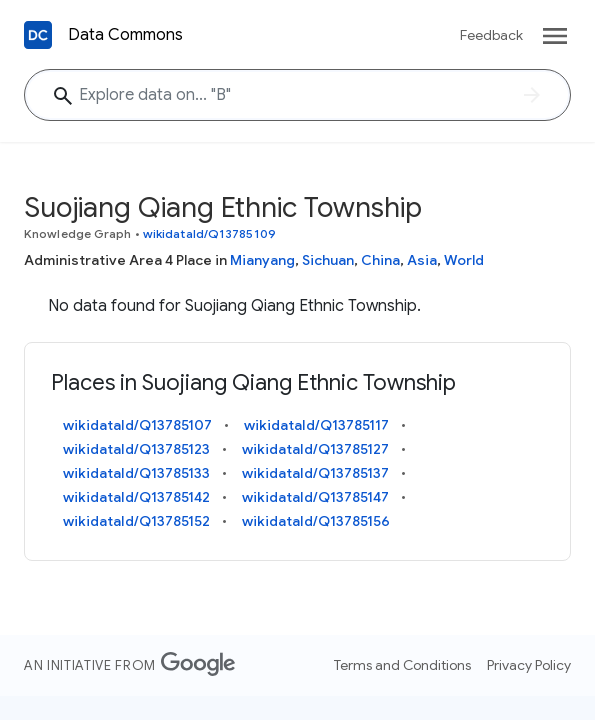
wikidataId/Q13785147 (315, 497)
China (380, 260)
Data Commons (125, 35)
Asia (422, 260)
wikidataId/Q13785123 (136, 449)
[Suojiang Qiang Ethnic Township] (297, 95)
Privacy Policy (529, 665)
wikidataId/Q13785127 (315, 449)
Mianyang (262, 260)
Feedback (491, 35)
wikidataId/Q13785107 (137, 425)
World (464, 260)
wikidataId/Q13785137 (315, 473)
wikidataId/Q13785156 (316, 521)
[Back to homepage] (38, 35)
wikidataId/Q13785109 (209, 233)
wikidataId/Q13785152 (136, 521)
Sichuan (328, 260)
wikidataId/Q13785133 (136, 473)
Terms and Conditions (402, 665)
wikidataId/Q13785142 (136, 497)
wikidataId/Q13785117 (316, 425)
